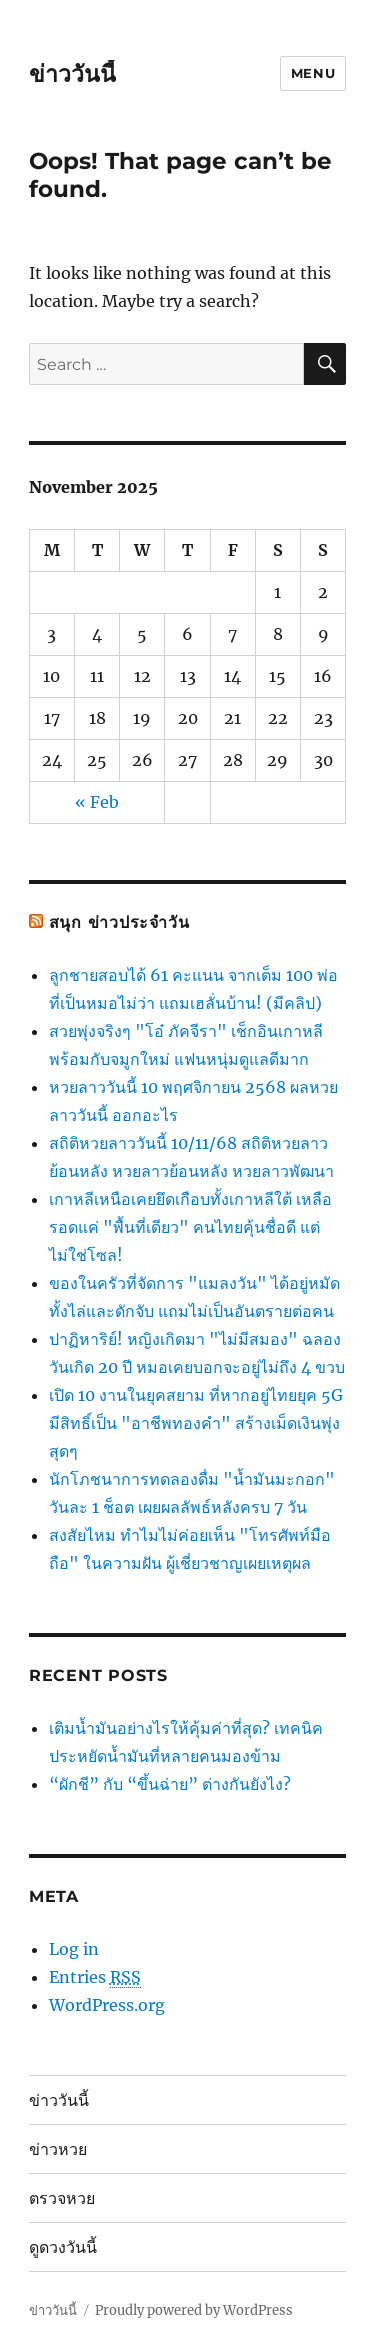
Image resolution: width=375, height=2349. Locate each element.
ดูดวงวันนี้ (63, 2247)
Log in (74, 1949)
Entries (95, 1977)
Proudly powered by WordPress (194, 2310)
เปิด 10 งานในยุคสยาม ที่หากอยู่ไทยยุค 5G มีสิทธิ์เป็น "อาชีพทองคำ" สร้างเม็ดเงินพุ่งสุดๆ (196, 1423)
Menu (313, 73)
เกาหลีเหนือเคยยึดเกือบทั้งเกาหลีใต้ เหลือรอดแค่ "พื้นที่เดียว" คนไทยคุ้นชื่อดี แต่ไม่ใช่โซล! (190, 1227)
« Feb (97, 802)
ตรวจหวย (62, 2198)
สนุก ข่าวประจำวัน (119, 922)
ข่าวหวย (58, 2149)
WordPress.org (107, 2005)
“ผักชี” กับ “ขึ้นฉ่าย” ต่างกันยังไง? (170, 1784)
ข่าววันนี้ (72, 74)
